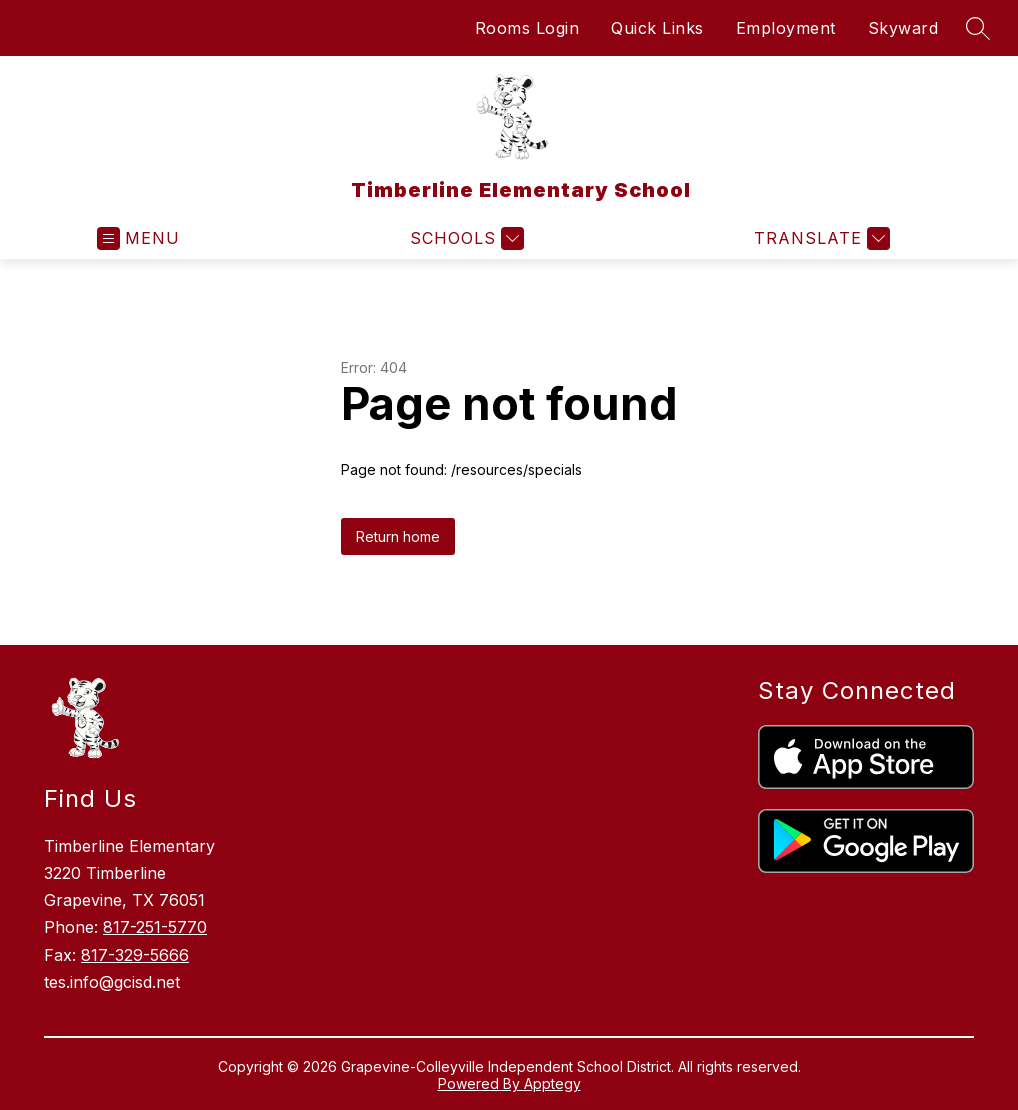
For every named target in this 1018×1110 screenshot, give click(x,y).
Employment (786, 28)
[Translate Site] (819, 238)
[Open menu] (138, 238)
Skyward (903, 28)
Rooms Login (527, 28)
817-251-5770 (155, 927)
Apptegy (552, 1083)
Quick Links (657, 28)
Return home (398, 536)
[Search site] (978, 28)
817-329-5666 (135, 955)
